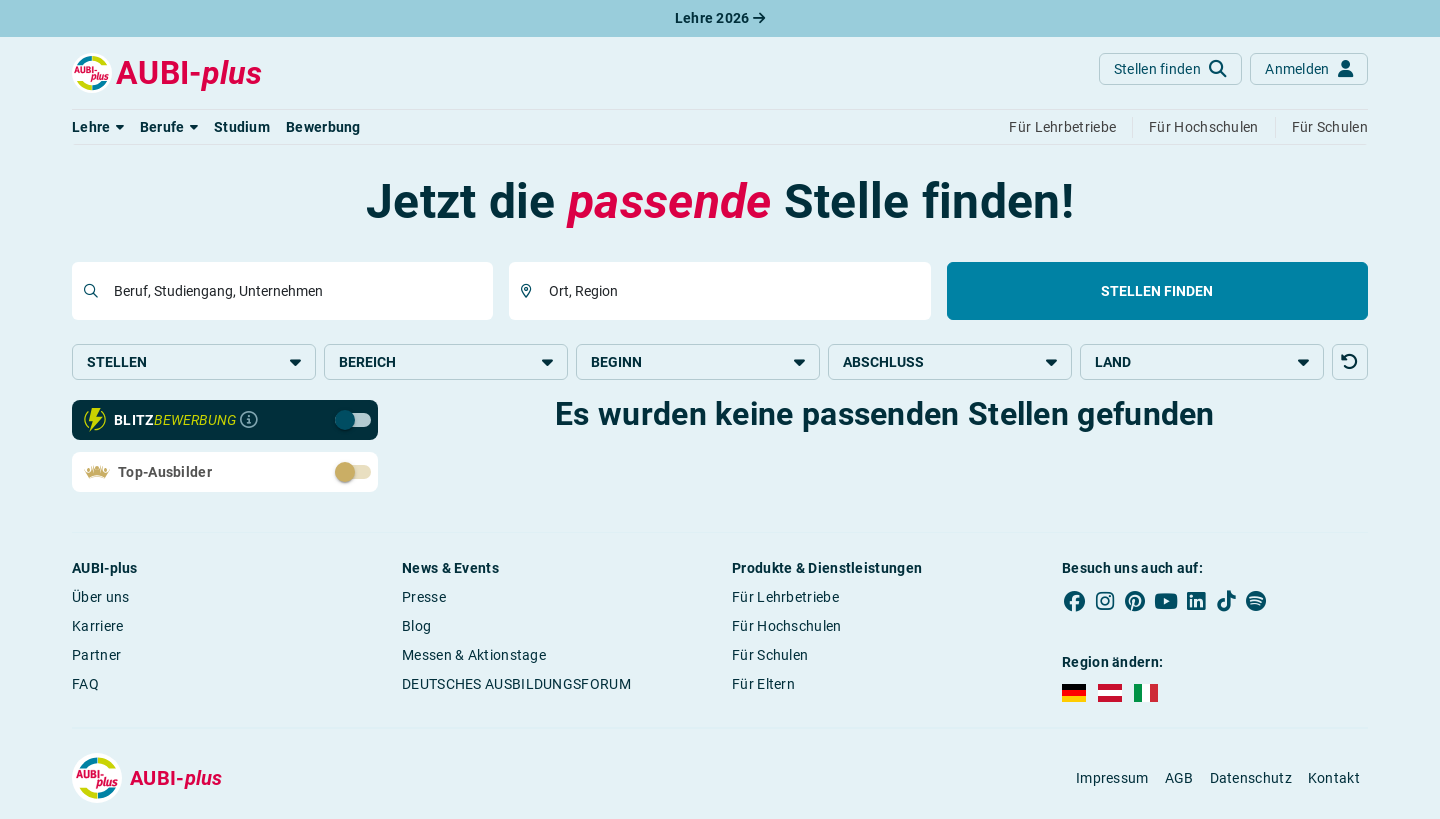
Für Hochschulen (787, 626)
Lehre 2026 (720, 18)
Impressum (1112, 778)
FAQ (85, 684)
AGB (1179, 778)
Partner (96, 655)
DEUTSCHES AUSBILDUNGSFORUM (516, 684)
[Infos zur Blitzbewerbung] (249, 420)
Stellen (194, 362)
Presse (424, 597)
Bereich (446, 362)
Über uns (100, 597)
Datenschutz (1251, 778)
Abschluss (950, 362)
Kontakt (1334, 778)
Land (1202, 362)
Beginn (698, 362)
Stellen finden (1157, 291)
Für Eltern (763, 684)
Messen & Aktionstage (474, 655)
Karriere (97, 626)
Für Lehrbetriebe (785, 597)
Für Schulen (770, 655)
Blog (416, 626)
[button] (98, 127)
